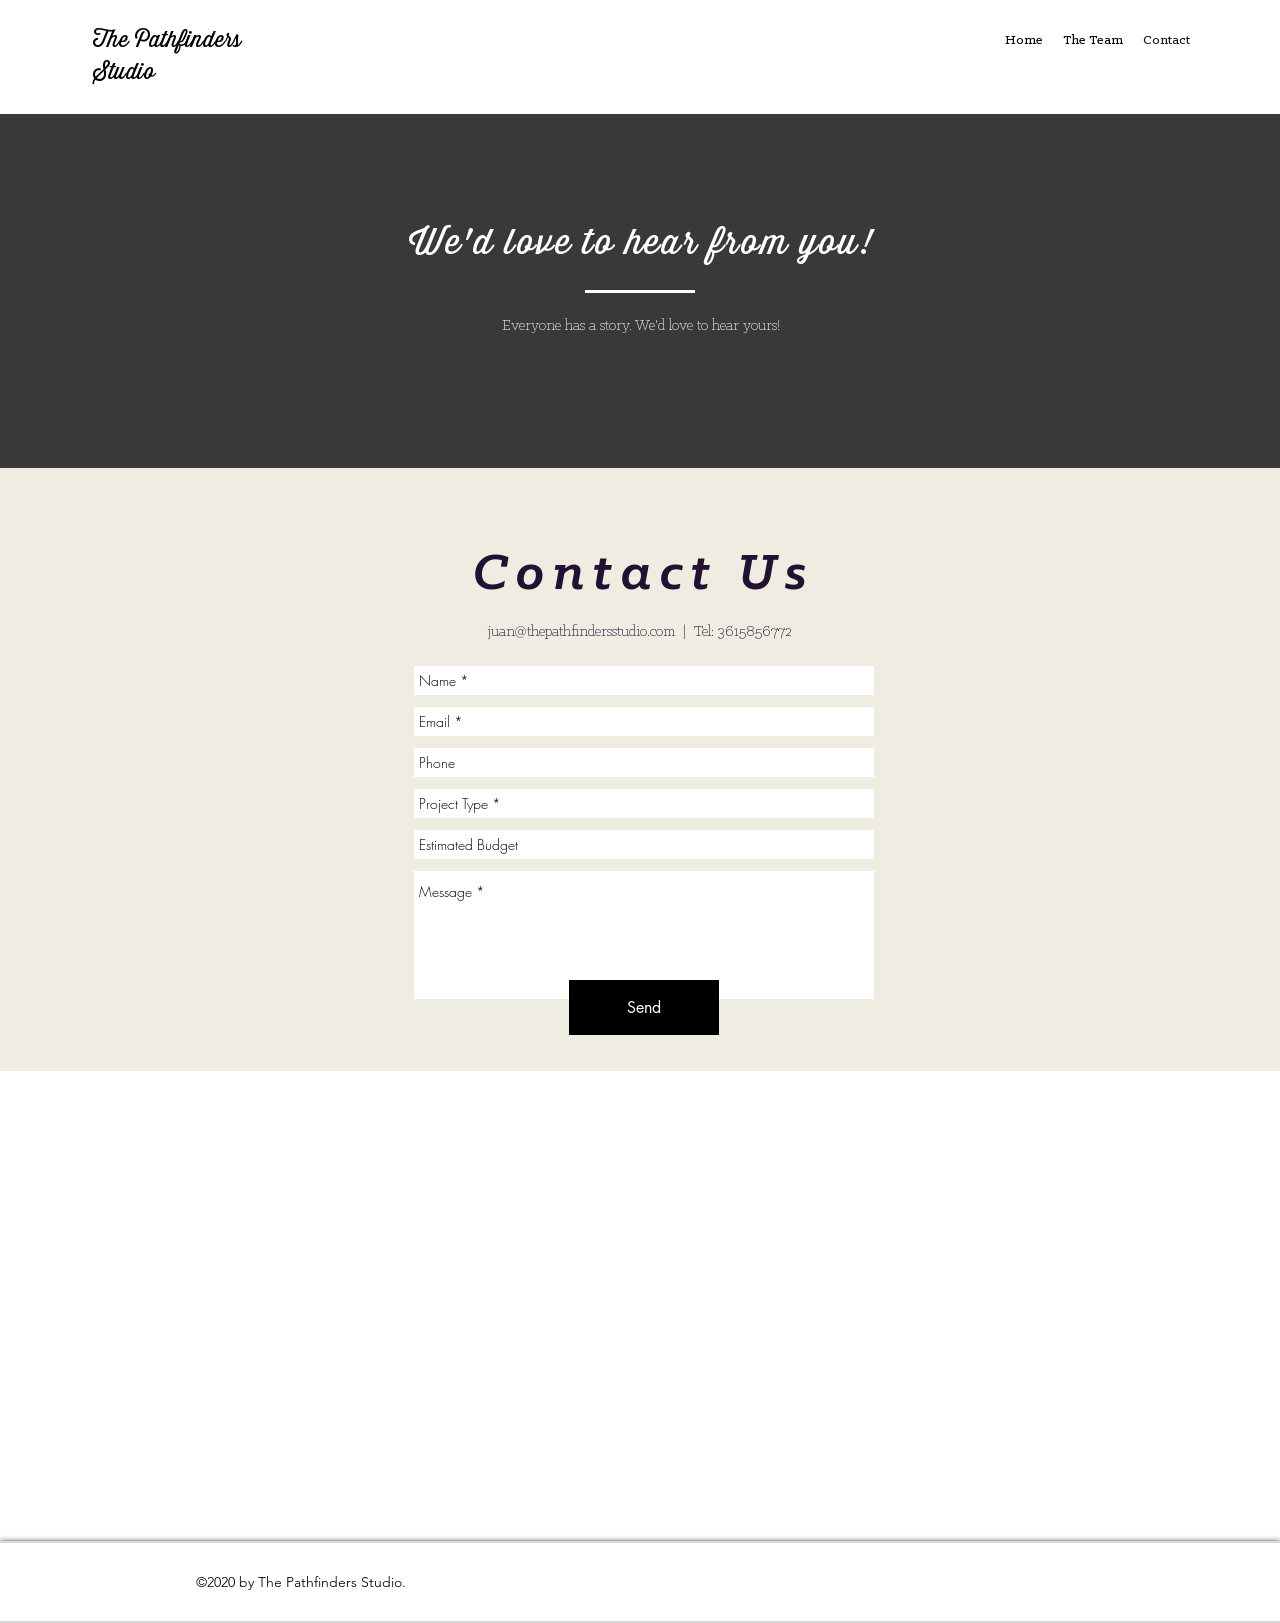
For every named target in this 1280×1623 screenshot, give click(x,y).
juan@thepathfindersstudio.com (581, 632)
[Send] (644, 1007)
